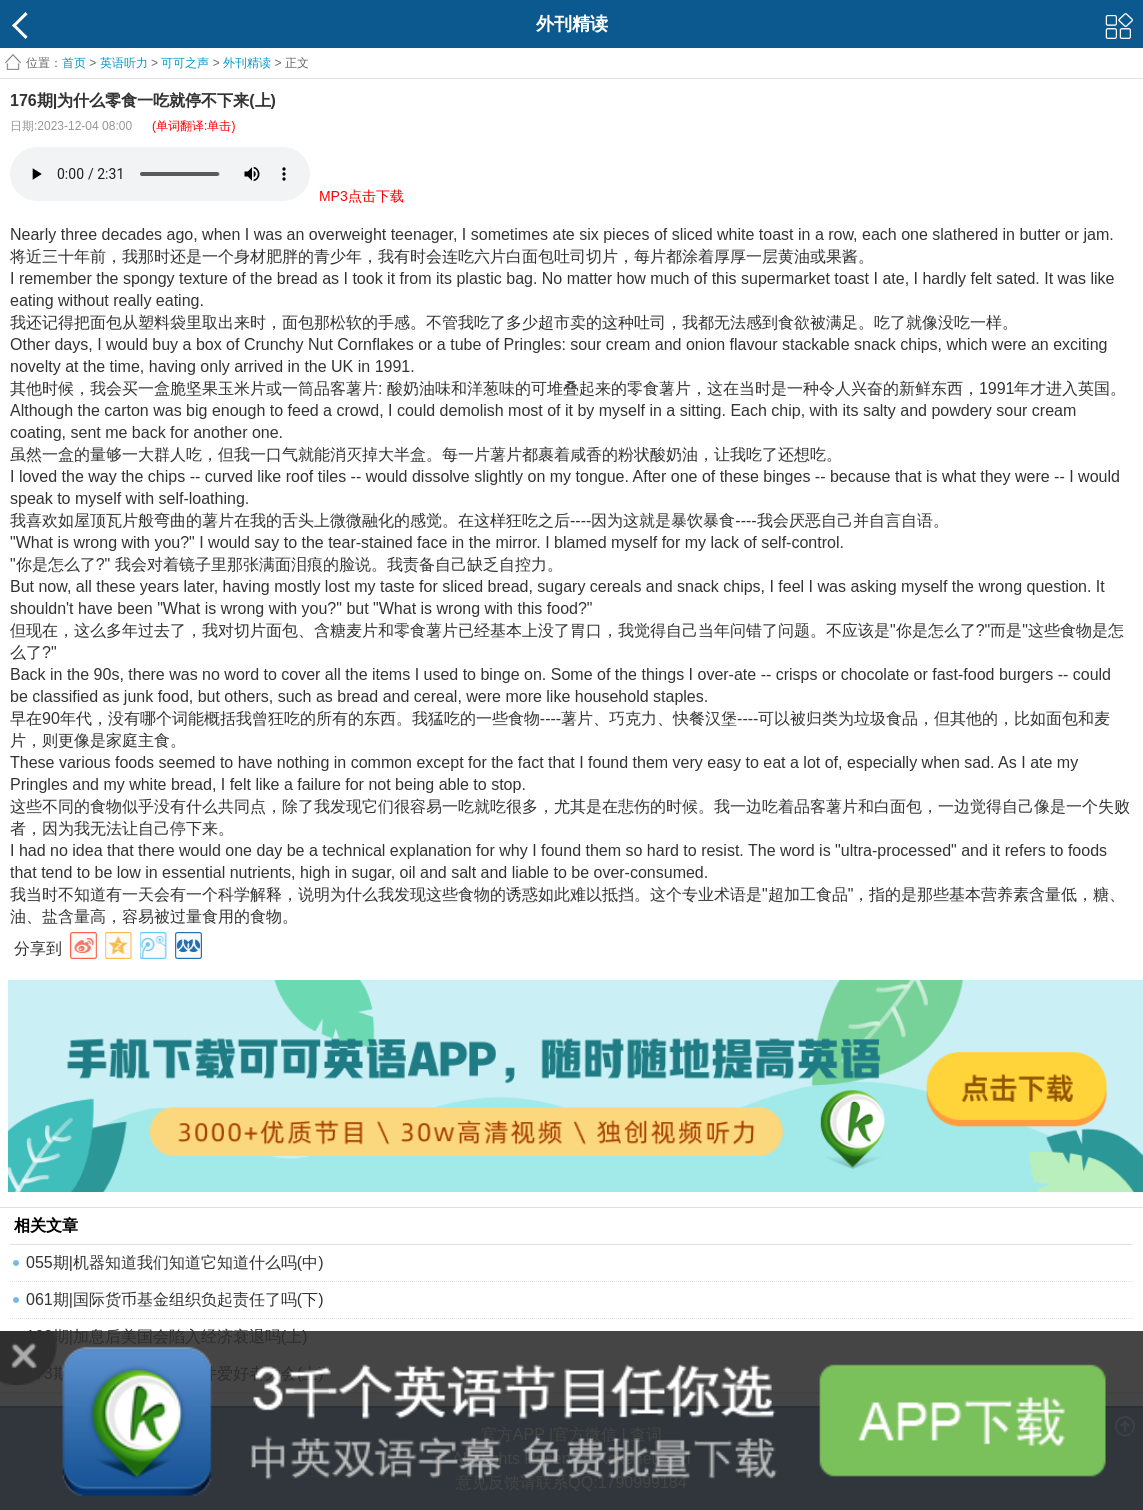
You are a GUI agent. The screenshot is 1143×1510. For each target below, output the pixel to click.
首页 (74, 63)
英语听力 (124, 63)
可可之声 (185, 63)
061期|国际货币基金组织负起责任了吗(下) (175, 1299)
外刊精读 (247, 63)
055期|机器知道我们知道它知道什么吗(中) (175, 1262)
